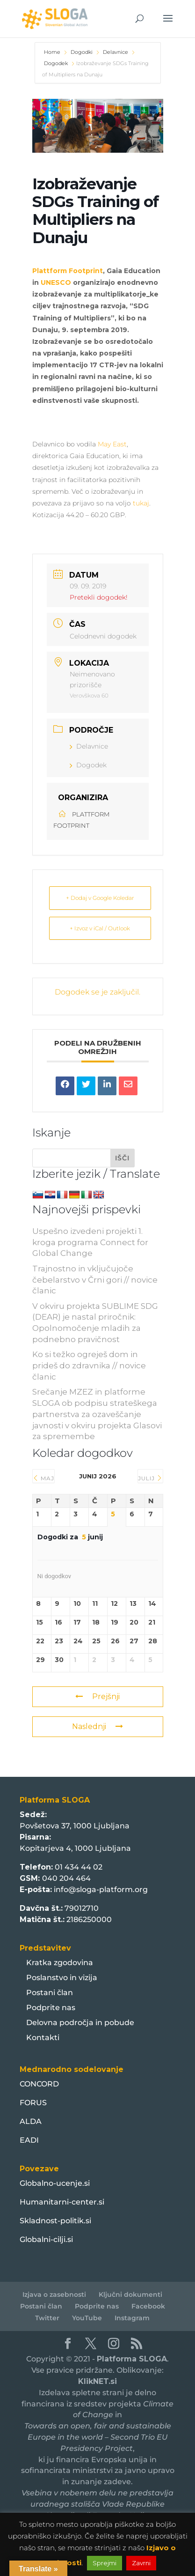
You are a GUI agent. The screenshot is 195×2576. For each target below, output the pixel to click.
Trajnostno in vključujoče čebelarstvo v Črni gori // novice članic (95, 1280)
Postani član (49, 1992)
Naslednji (97, 1726)
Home (53, 52)
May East (112, 444)
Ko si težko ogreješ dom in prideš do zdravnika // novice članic (89, 1365)
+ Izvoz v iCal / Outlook (100, 928)
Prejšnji (97, 1696)
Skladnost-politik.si (55, 2220)
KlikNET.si (97, 2381)
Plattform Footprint (67, 271)
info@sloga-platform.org (101, 1889)
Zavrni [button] (141, 2563)
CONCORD (39, 2083)
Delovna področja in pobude (80, 2022)
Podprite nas (50, 2007)
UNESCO (56, 282)
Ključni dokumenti (130, 2294)
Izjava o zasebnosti (54, 2294)
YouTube (87, 2318)
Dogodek (56, 63)
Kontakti (42, 2037)
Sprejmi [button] (104, 2563)
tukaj (141, 503)
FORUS (33, 2102)
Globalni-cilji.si (46, 2239)
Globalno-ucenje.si (55, 2183)
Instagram (132, 2318)
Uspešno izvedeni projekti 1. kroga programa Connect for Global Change (90, 1242)
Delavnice (115, 52)
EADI (29, 2140)
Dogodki (82, 52)
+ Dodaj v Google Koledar (100, 897)
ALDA (31, 2121)
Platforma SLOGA (132, 2358)
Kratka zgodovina (59, 1962)
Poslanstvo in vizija (61, 1977)
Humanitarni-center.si (62, 2201)
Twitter (47, 2318)
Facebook (148, 2306)
